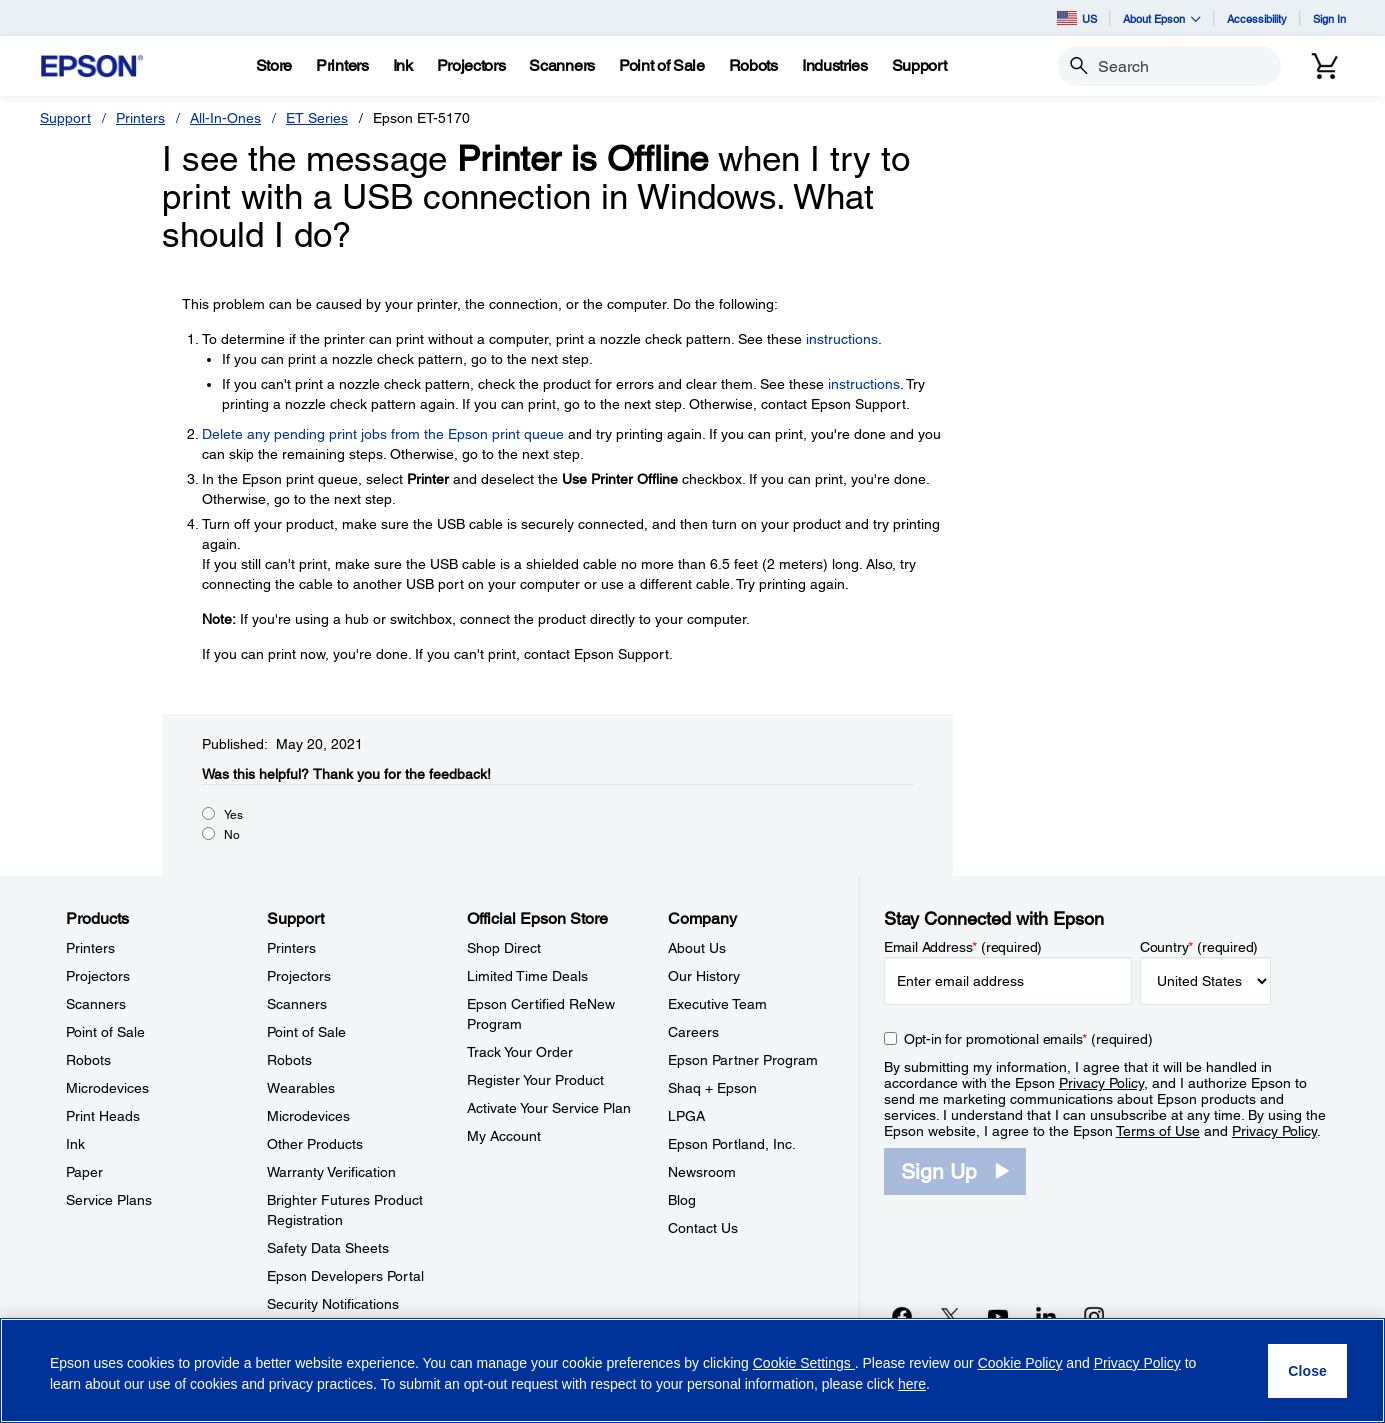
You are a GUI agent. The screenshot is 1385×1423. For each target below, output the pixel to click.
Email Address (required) (963, 947)
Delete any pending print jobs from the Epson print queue (383, 434)
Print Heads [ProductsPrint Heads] (103, 1116)
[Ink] (403, 66)
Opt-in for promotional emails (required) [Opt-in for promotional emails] (1028, 1039)
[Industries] (835, 66)
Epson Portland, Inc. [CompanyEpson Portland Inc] (732, 1144)
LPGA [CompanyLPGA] (686, 1116)
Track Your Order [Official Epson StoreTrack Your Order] (520, 1052)
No (232, 835)
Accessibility (1257, 18)
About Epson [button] (1162, 18)
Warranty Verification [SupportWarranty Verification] (331, 1172)
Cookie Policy (1020, 1363)
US (1077, 18)
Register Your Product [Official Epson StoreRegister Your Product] (535, 1080)
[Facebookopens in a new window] (902, 1316)
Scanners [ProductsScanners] (96, 1004)
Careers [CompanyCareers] (693, 1032)
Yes (233, 815)
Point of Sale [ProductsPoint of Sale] (105, 1032)
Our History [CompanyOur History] (704, 976)
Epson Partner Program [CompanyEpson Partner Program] (743, 1060)
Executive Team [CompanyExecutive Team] (717, 1004)
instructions (842, 339)
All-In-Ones (225, 118)
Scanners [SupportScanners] (297, 1004)
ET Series (317, 118)
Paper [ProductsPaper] (84, 1172)
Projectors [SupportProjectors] (299, 976)
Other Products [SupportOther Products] (315, 1144)
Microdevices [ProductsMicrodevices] (107, 1088)
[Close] (1307, 1371)
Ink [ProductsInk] (75, 1144)
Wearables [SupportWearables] (301, 1088)
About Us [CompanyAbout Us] (697, 948)
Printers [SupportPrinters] (291, 948)
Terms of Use (1158, 1131)
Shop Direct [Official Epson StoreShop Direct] (504, 948)
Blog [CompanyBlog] (682, 1200)
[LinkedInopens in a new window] (1046, 1316)
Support (65, 118)
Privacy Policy (1101, 1083)
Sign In (1329, 18)
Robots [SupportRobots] (289, 1060)
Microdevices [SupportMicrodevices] (308, 1116)
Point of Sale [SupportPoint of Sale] (306, 1032)
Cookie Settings (804, 1363)
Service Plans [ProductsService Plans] (109, 1200)
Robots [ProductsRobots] (88, 1060)
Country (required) (1199, 947)
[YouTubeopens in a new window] (998, 1316)
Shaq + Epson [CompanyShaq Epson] (712, 1088)
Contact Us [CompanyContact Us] (703, 1228)
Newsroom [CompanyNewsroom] (702, 1172)
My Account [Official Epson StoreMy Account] (504, 1136)
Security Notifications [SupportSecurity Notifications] (333, 1304)
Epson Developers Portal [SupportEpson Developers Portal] (345, 1276)
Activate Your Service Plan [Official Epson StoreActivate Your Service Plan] (549, 1108)
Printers (140, 118)
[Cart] (1325, 66)
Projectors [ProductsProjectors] (98, 976)
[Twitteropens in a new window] (950, 1316)
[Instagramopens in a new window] (1094, 1316)
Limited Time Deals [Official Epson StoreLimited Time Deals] (527, 976)
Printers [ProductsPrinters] (90, 948)
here (912, 1384)
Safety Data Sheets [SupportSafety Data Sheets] (328, 1248)
